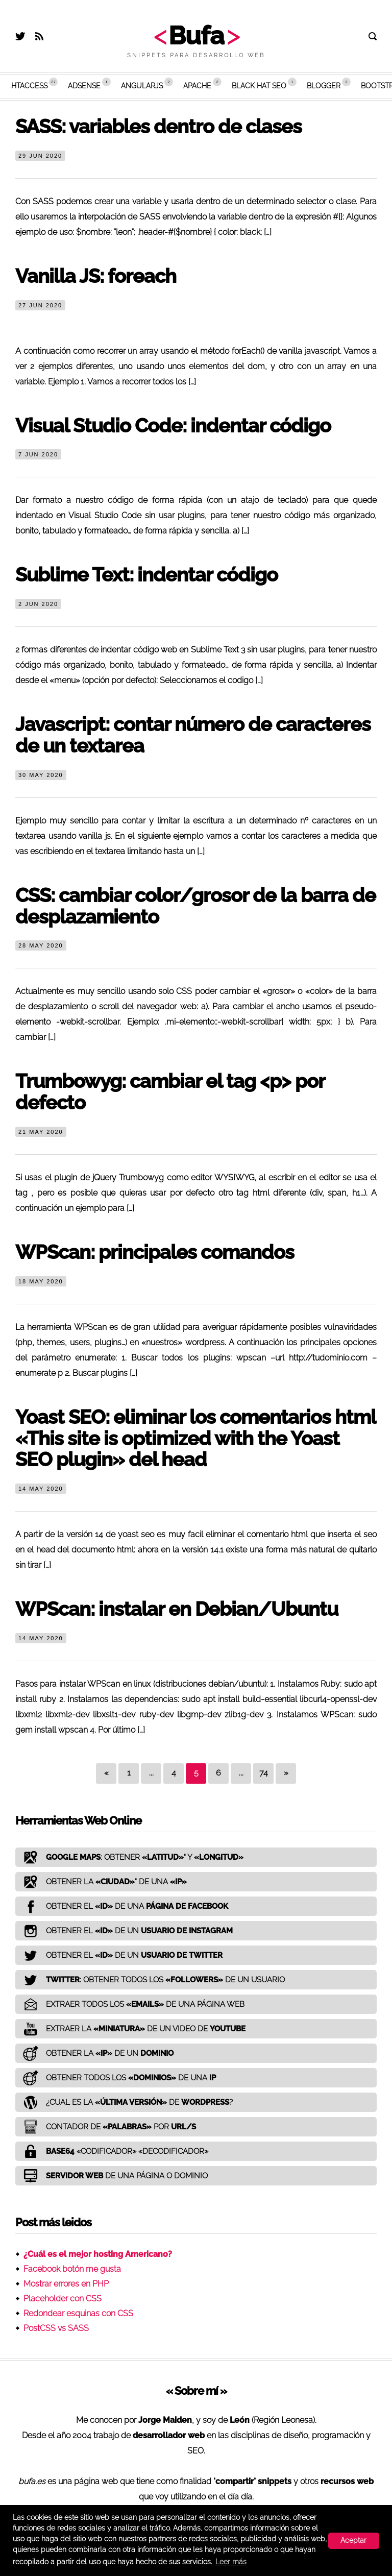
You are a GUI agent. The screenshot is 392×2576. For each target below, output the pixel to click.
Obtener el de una (121, 1906)
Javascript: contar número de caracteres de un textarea (193, 735)
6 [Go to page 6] (218, 1773)
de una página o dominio (111, 2175)
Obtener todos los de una (115, 2077)
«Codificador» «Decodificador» (111, 2151)
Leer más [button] (231, 2562)
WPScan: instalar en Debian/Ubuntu (176, 1608)
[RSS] (39, 37)
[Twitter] (20, 37)
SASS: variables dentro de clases (158, 126)
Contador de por (105, 2126)
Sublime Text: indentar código (146, 574)
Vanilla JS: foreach (95, 275)
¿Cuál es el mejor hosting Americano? (97, 2254)
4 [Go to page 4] (174, 1773)
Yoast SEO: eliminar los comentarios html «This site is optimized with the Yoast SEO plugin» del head (195, 1438)
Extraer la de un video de (130, 2028)
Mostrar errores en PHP (66, 2284)
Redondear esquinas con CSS (78, 2313)
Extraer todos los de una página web (129, 2004)
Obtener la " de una (101, 1882)
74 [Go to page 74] (263, 1773)
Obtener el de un (124, 1931)
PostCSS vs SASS (56, 2328)
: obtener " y (129, 1857)
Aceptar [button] (353, 2540)
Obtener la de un (94, 2053)
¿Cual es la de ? (124, 2102)
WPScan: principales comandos (154, 1252)
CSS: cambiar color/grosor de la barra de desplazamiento (195, 906)
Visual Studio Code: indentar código (173, 425)
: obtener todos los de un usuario (150, 1980)
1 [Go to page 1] (129, 1773)
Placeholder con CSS (62, 2298)
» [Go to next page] (286, 1773)
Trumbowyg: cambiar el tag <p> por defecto (170, 1092)
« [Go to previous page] (106, 1773)
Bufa (196, 35)
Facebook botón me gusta (72, 2269)
